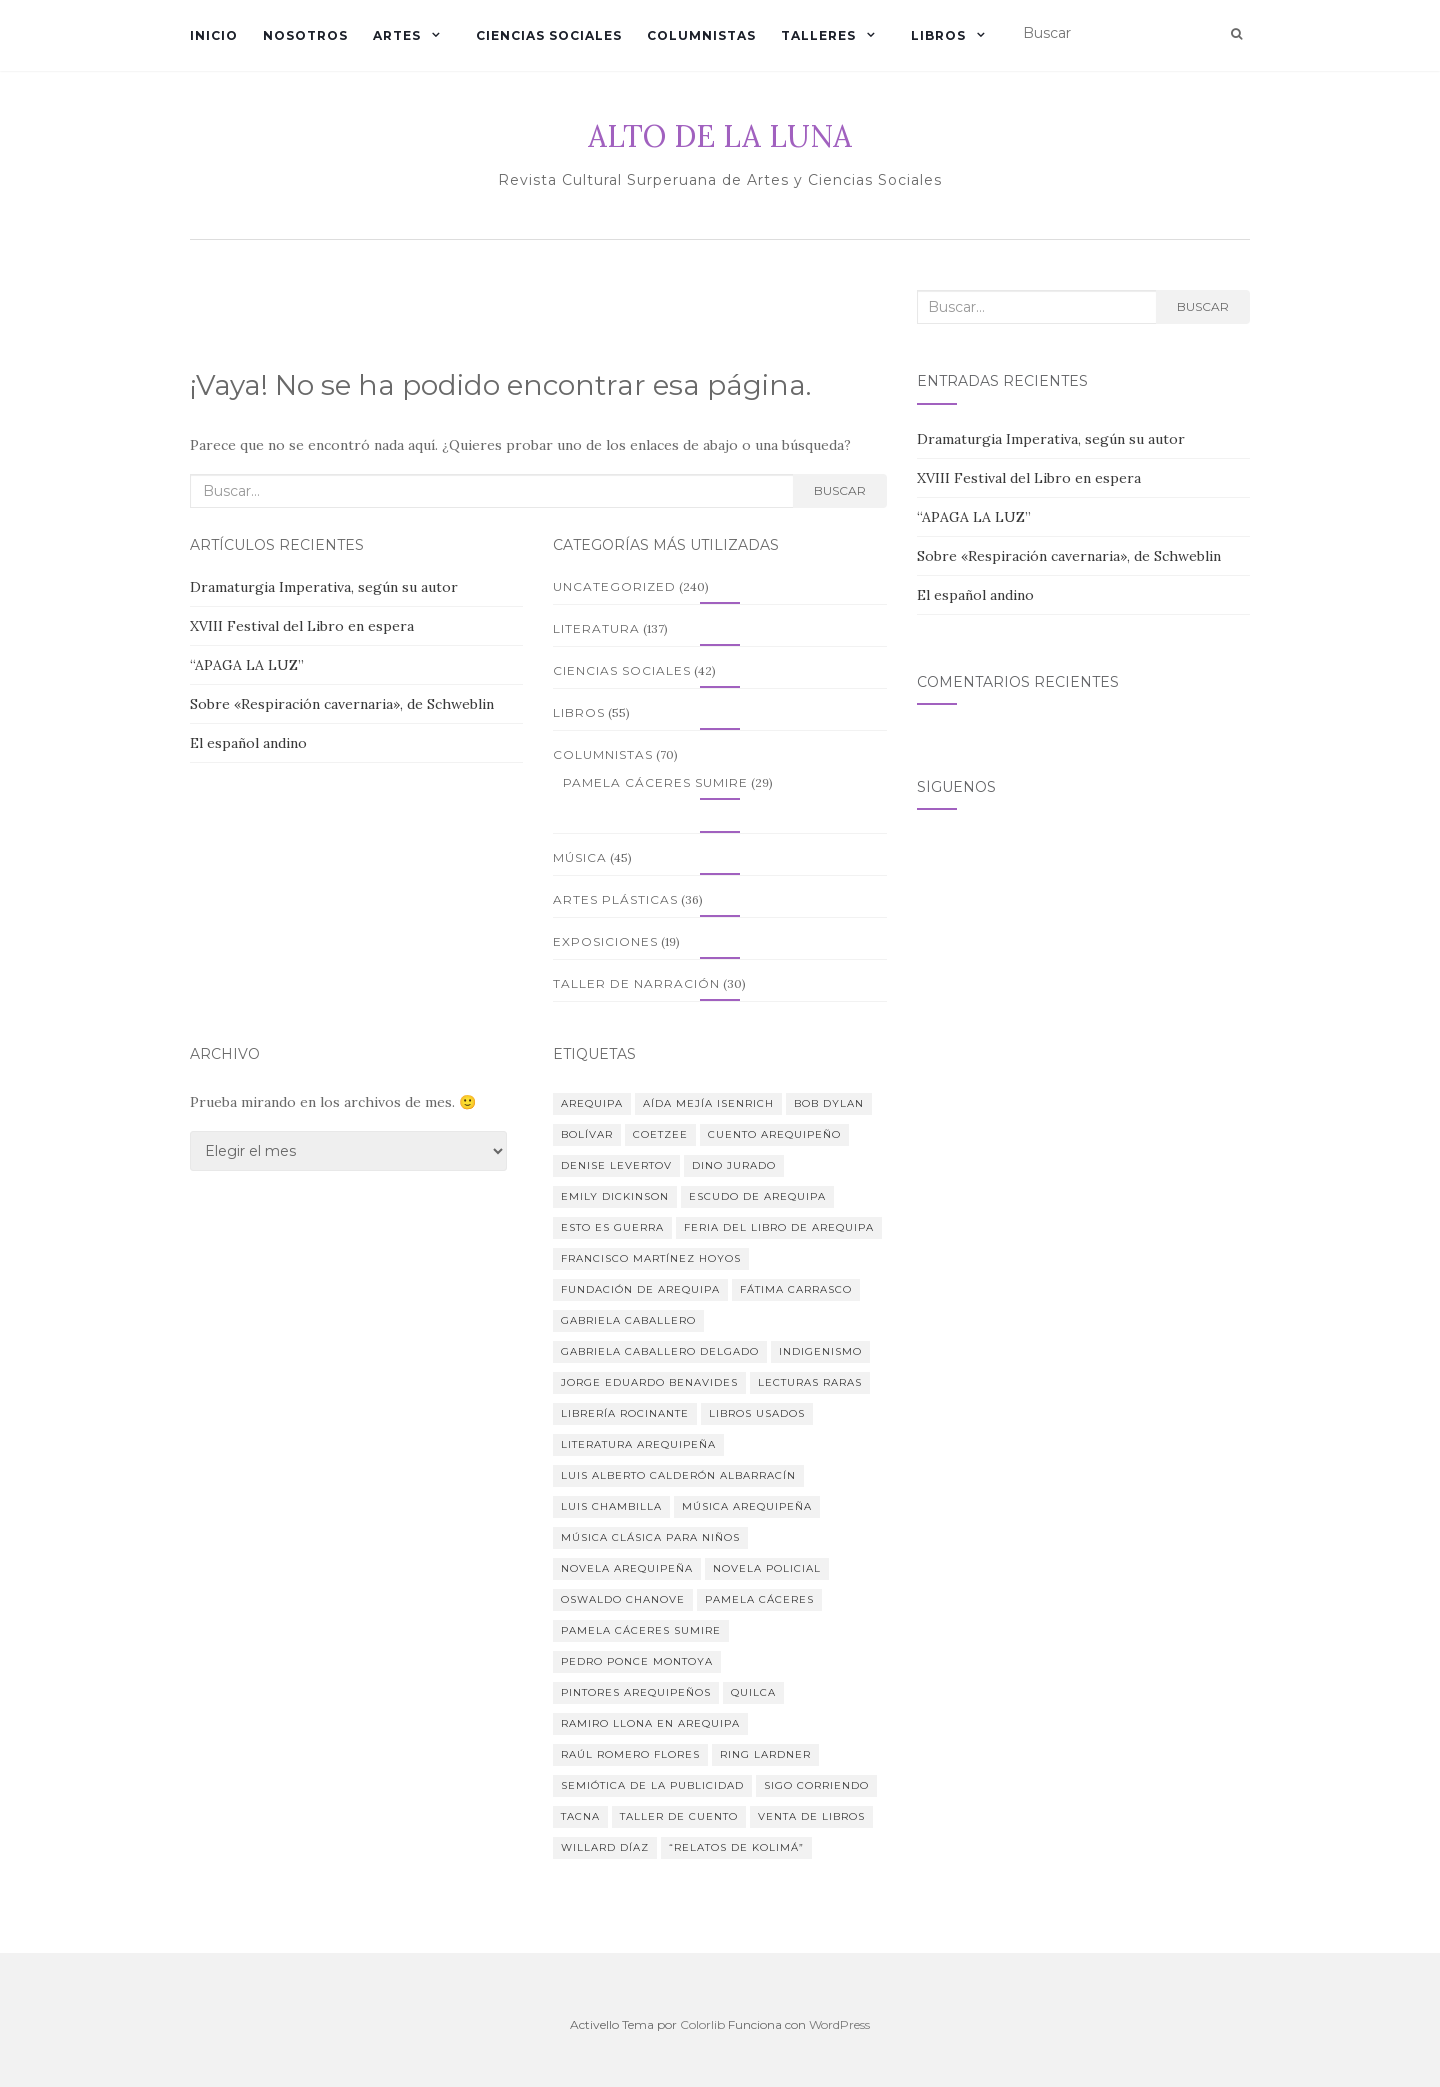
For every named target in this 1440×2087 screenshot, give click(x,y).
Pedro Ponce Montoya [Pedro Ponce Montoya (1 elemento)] (637, 1661)
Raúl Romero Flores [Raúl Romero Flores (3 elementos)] (630, 1754)
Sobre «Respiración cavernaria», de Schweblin (342, 704)
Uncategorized (614, 586)
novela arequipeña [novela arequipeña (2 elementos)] (627, 1568)
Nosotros (305, 35)
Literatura (596, 628)
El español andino (248, 743)
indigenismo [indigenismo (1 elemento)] (820, 1351)
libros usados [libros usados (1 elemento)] (757, 1413)
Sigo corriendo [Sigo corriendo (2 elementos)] (816, 1785)
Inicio (214, 35)
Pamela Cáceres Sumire (655, 782)
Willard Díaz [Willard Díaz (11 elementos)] (605, 1847)
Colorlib (702, 2024)
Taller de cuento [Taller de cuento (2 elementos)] (679, 1816)
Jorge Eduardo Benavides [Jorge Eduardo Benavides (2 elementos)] (649, 1382)
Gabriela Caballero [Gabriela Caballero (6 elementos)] (628, 1320)
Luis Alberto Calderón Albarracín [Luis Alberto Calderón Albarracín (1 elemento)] (678, 1475)
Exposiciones (605, 941)
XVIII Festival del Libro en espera (302, 626)
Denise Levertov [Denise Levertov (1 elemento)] (616, 1165)
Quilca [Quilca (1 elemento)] (753, 1692)
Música (580, 857)
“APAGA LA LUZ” (247, 665)
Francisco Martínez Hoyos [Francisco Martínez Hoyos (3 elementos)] (651, 1258)
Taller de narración (636, 983)
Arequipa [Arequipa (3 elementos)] (592, 1103)
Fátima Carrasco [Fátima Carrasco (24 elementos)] (796, 1289)
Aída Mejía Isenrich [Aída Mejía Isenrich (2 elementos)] (708, 1103)
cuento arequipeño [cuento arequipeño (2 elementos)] (774, 1134)
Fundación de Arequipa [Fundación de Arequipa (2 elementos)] (640, 1289)
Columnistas (701, 35)
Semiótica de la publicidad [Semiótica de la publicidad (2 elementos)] (652, 1785)
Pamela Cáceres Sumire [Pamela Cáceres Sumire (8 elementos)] (641, 1630)
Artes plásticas (615, 899)
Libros (938, 35)
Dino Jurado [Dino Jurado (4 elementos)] (734, 1165)
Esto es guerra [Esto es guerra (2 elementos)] (612, 1227)
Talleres (818, 35)
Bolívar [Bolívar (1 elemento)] (587, 1134)
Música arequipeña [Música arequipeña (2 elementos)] (747, 1506)
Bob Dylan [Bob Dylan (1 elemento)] (829, 1103)
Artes (397, 35)
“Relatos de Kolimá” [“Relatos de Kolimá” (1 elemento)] (736, 1847)
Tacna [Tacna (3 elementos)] (580, 1816)
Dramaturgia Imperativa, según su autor (324, 587)
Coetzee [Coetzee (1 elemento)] (660, 1134)
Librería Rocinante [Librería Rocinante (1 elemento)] (625, 1413)
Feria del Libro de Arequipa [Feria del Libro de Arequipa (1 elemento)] (779, 1227)
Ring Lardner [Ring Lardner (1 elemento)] (765, 1754)
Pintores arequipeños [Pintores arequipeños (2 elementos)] (636, 1692)
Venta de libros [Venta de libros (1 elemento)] (811, 1816)
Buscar (840, 490)
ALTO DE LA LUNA (720, 136)
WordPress (839, 2024)
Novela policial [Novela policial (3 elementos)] (767, 1568)
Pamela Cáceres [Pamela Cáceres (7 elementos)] (759, 1599)
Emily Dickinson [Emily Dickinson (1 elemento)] (615, 1196)
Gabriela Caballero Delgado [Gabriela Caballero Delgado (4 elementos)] (660, 1351)
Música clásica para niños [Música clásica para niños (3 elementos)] (650, 1537)
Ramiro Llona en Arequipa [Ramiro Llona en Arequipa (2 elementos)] (650, 1723)
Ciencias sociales (549, 35)
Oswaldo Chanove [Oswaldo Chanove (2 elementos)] (623, 1599)
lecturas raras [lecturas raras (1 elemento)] (810, 1382)
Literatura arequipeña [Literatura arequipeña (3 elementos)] (638, 1444)
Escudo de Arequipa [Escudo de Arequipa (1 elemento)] (757, 1196)
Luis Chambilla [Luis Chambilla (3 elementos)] (611, 1506)
